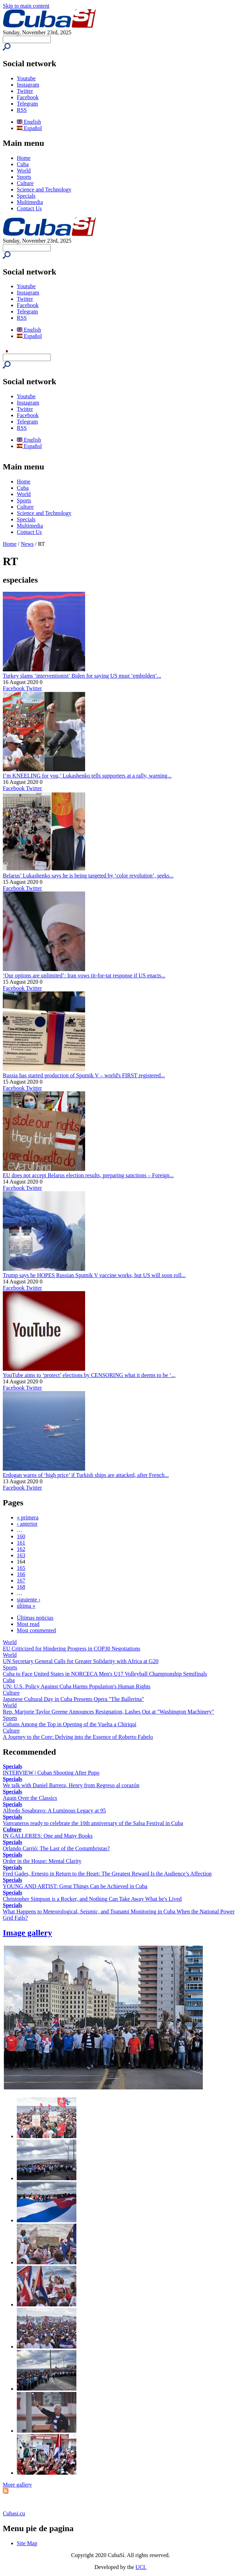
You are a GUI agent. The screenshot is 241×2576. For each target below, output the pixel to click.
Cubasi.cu (14, 2513)
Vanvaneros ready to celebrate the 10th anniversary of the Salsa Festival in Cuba (93, 1823)
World (24, 171)
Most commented (36, 1630)
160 (21, 1536)
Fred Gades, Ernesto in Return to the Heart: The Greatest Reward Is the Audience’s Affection (107, 1874)
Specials (26, 196)
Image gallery (27, 1932)
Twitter (25, 91)
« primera (28, 1517)
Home (23, 158)
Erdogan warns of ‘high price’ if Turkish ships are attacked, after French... (86, 1475)
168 (21, 1587)
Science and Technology (44, 189)
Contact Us (29, 208)
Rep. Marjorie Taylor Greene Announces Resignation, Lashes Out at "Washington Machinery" (108, 1712)
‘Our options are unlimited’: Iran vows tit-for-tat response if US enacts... (84, 975)
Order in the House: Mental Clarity (42, 1861)
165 (21, 1568)
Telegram (27, 104)
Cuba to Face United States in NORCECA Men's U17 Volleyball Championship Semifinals (105, 1674)
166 (21, 1574)
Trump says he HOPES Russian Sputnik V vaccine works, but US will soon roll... (94, 1275)
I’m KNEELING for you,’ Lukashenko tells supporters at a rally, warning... (87, 776)
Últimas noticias (35, 1618)
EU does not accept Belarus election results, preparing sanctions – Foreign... (88, 1175)
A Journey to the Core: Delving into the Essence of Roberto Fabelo (78, 1737)
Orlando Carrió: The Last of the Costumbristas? (56, 1848)
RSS (22, 110)
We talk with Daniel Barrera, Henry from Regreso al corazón (71, 1785)
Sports (24, 177)
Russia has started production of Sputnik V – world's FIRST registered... (84, 1075)
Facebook (28, 97)
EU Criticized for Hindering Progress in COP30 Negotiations (71, 1649)
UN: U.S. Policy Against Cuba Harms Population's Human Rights (77, 1686)
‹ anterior (27, 1524)
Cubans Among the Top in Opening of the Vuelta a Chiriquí (69, 1724)
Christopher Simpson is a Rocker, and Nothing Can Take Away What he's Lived (92, 1899)
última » (26, 1606)
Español (29, 128)
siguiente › (28, 1599)
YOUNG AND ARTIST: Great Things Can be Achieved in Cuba (75, 1886)
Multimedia (30, 202)
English (29, 122)
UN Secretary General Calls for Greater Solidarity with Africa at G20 (80, 1661)
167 (21, 1581)
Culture (25, 183)
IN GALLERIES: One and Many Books (47, 1836)
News (27, 544)
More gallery (17, 2485)
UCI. (141, 2567)
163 (21, 1555)
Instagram (28, 85)
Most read (28, 1624)
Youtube (26, 78)
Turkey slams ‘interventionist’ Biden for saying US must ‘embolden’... (82, 676)
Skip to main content (26, 6)
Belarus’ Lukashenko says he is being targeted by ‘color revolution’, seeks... (88, 876)
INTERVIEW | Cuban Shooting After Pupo (51, 1773)
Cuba (23, 164)
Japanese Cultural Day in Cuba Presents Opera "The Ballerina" (73, 1699)
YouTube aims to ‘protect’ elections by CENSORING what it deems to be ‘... (89, 1375)
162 (21, 1549)
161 (21, 1543)
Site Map (27, 2543)
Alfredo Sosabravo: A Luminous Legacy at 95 (54, 1811)
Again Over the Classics (30, 1798)
